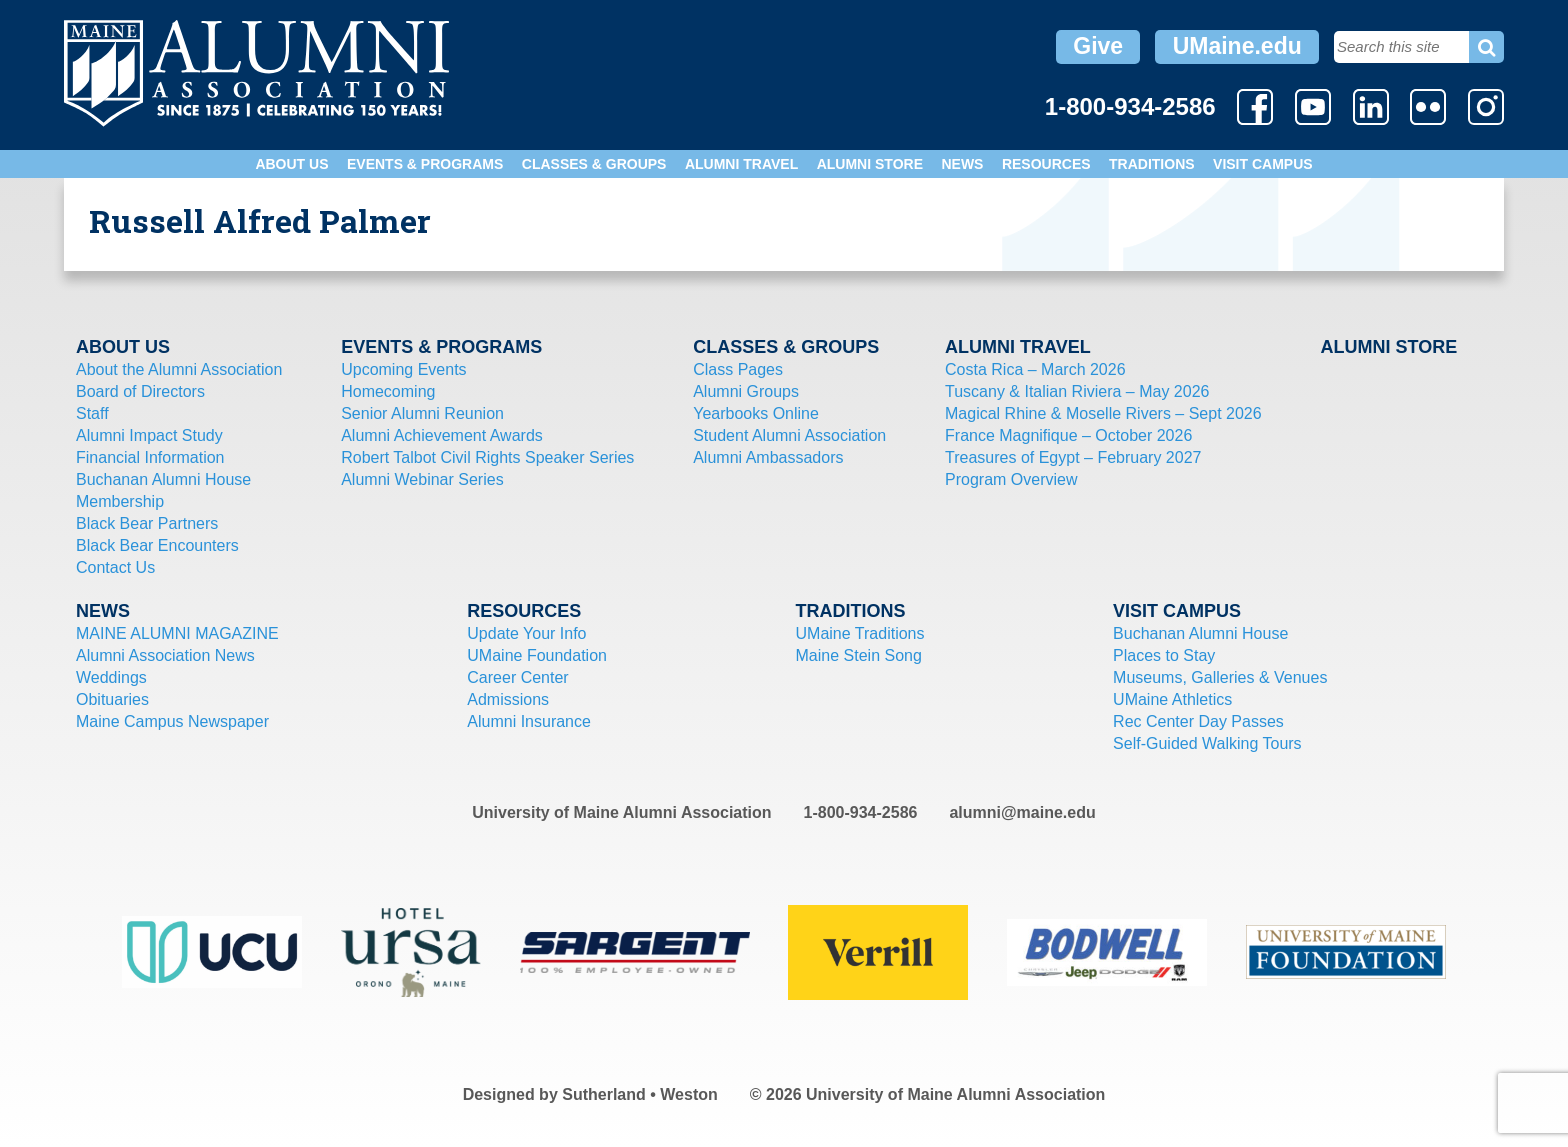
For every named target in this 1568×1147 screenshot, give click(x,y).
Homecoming (388, 391)
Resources (1046, 164)
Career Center (517, 677)
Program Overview (1011, 479)
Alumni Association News (165, 655)
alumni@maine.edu (1022, 812)
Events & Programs (425, 164)
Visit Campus (1263, 164)
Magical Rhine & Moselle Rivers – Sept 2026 (1103, 413)
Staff (92, 413)
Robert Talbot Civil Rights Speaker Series (487, 457)
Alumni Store (870, 164)
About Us (291, 164)
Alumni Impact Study (149, 435)
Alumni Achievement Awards (442, 435)
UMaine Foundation (537, 655)
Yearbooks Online (756, 413)
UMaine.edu (1237, 46)
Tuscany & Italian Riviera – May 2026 (1077, 391)
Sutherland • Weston (640, 1094)
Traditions (1152, 164)
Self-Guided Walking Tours (1207, 743)
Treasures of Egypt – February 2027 (1073, 457)
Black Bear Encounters (157, 545)
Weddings (111, 677)
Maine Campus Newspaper (172, 721)
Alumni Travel (741, 164)
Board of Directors (140, 391)
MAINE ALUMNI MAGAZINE (177, 633)
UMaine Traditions (860, 633)
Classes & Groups (594, 164)
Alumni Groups (746, 391)
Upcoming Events (403, 369)
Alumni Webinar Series (422, 479)
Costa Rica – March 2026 (1035, 369)
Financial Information (150, 457)
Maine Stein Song (859, 655)
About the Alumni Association (179, 369)
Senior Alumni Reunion (422, 413)
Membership (120, 501)
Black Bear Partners (147, 523)
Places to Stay (1164, 655)
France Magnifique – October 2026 (1068, 435)
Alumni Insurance (529, 721)
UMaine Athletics (1172, 699)
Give (1098, 46)
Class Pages (738, 369)
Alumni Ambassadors (768, 457)
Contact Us (115, 567)
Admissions (508, 699)
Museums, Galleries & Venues (1220, 677)
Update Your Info (526, 633)
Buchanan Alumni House (163, 479)
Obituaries (112, 699)
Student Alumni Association (789, 435)
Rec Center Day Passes (1198, 721)
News (962, 164)
